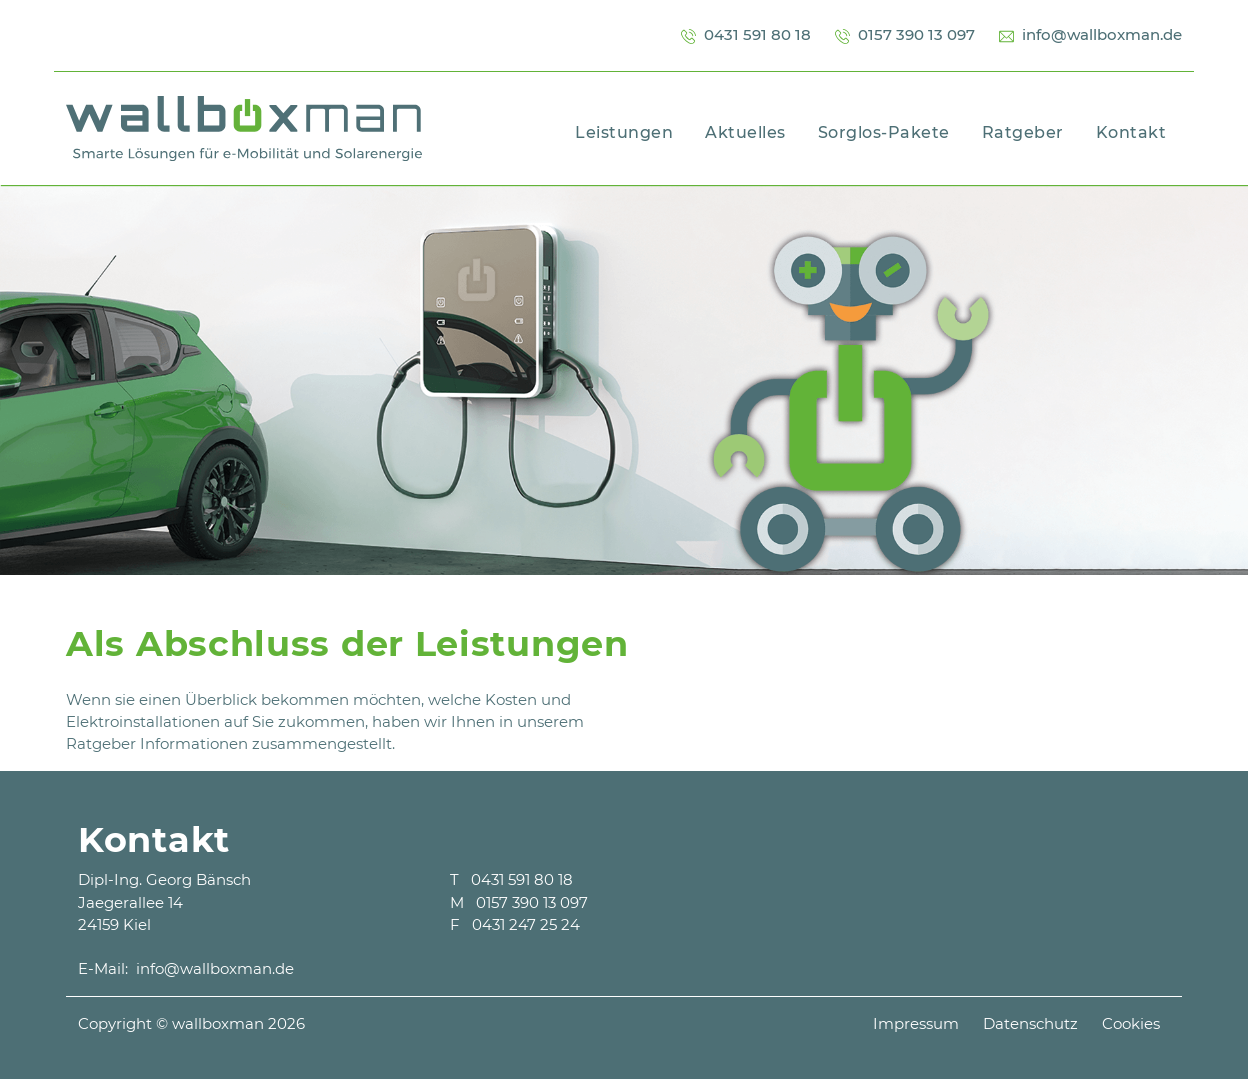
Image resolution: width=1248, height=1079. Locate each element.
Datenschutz (1030, 1023)
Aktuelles (745, 132)
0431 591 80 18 (746, 34)
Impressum (916, 1023)
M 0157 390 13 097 (519, 902)
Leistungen (624, 132)
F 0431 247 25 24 (515, 924)
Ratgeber (1023, 132)
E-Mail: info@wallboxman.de (186, 968)
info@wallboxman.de (1090, 34)
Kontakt (1131, 132)
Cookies (1131, 1023)
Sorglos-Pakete (884, 132)
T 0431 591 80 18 (511, 879)
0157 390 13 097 (905, 34)
